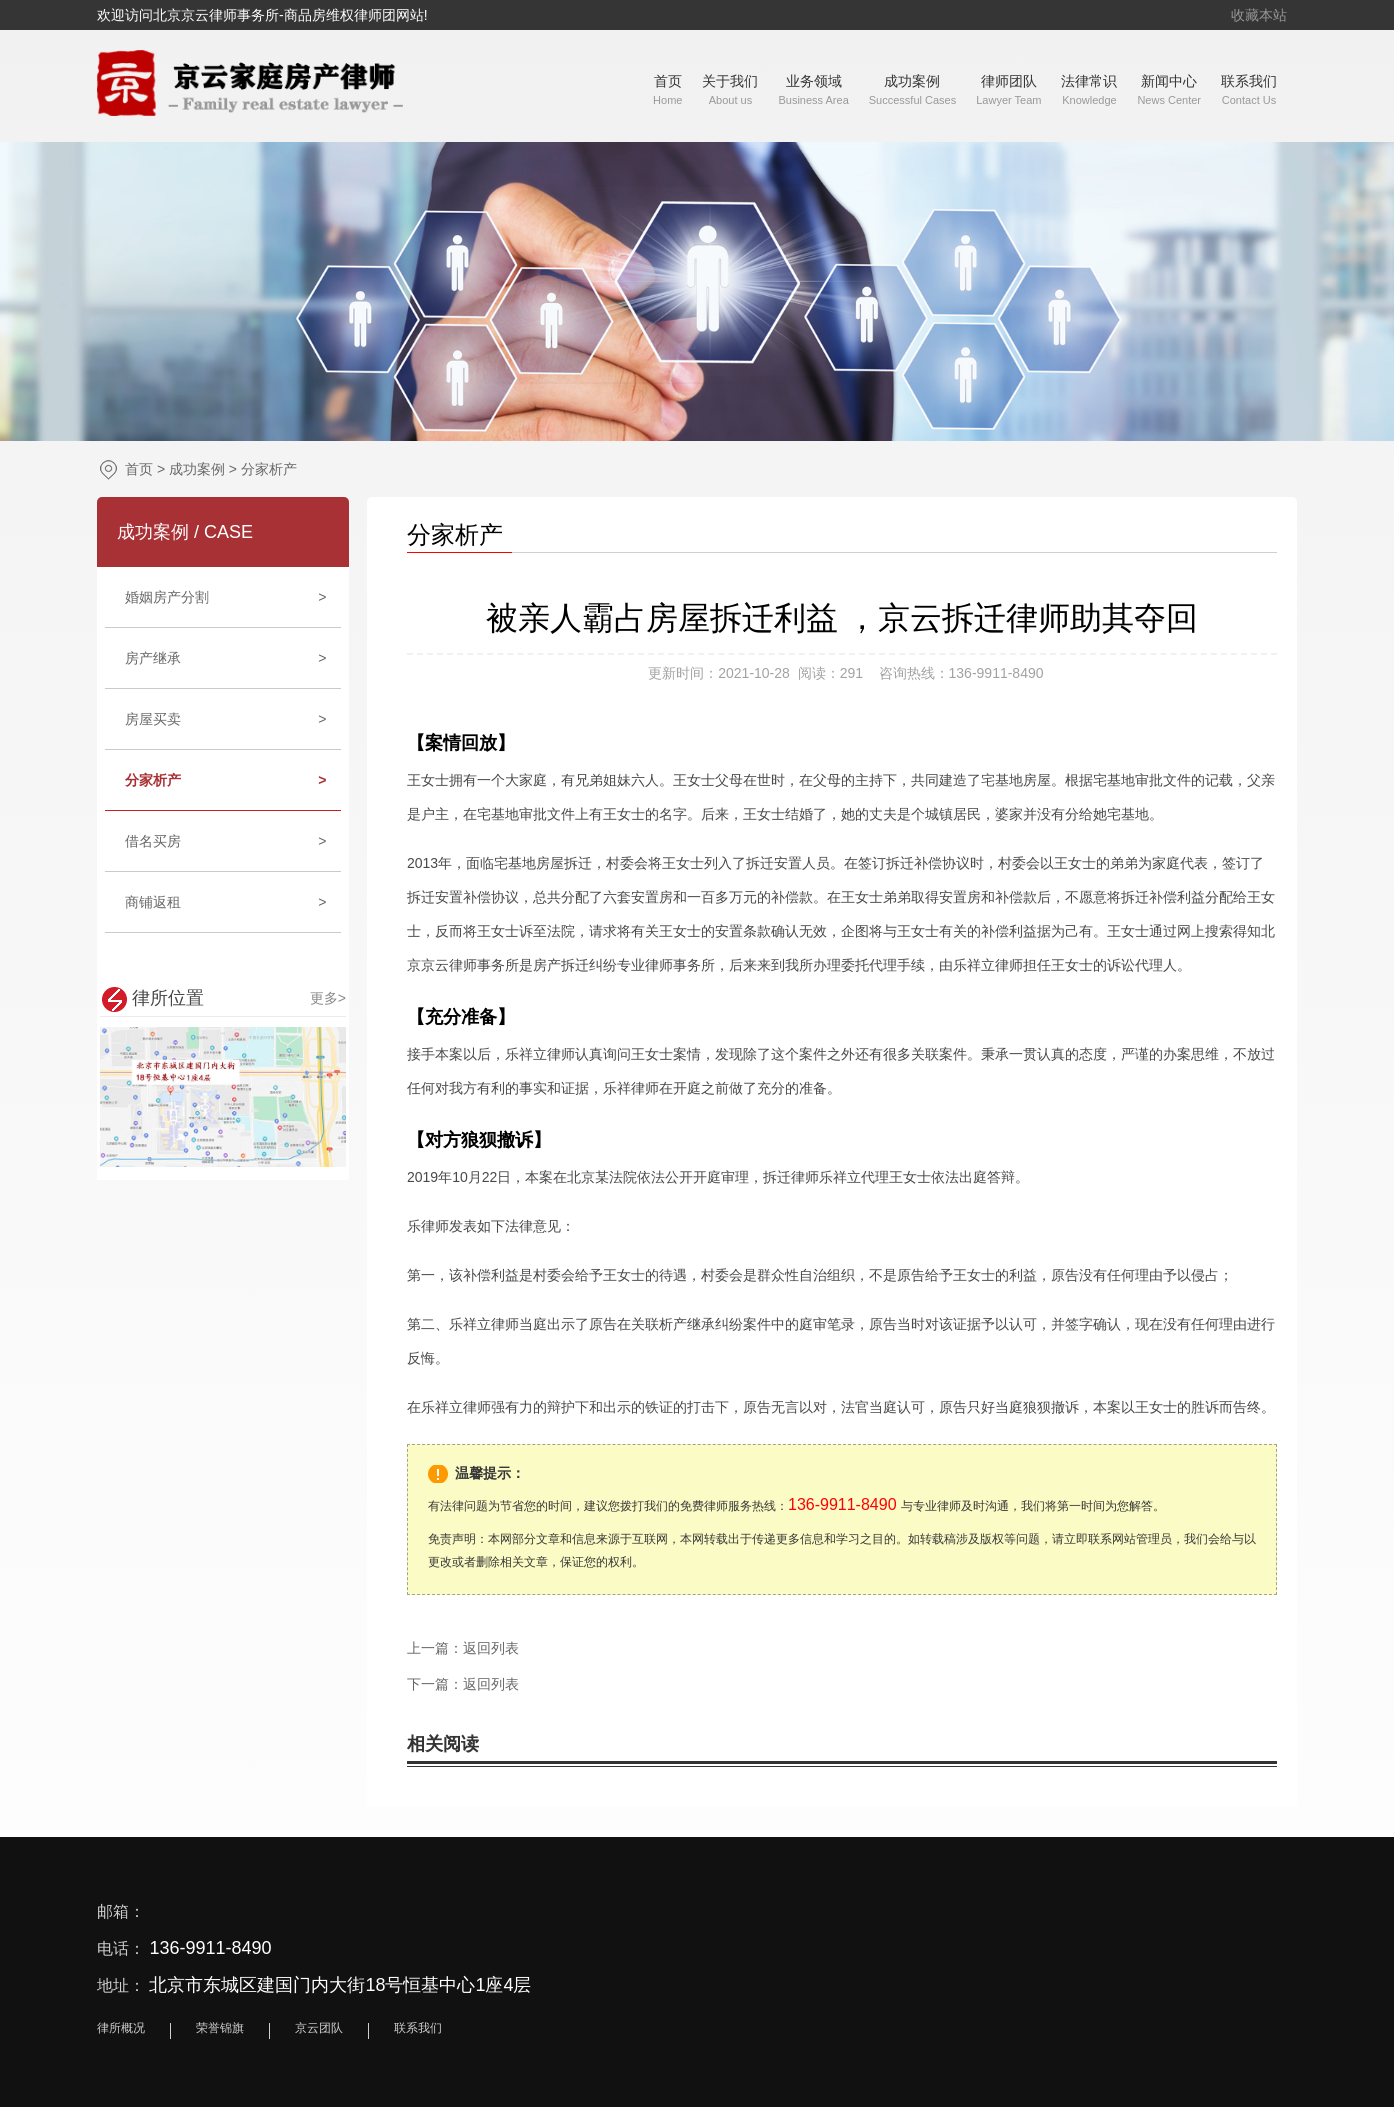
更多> (328, 998)
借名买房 (226, 841)
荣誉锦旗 (220, 2028)
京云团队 (319, 2028)
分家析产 (269, 469)
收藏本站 (1259, 15)
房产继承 (226, 658)
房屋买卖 (226, 719)
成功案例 (197, 469)
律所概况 (121, 2028)
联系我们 (418, 2028)
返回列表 (491, 1648)
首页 (139, 469)
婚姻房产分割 (226, 597)
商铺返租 (226, 902)
